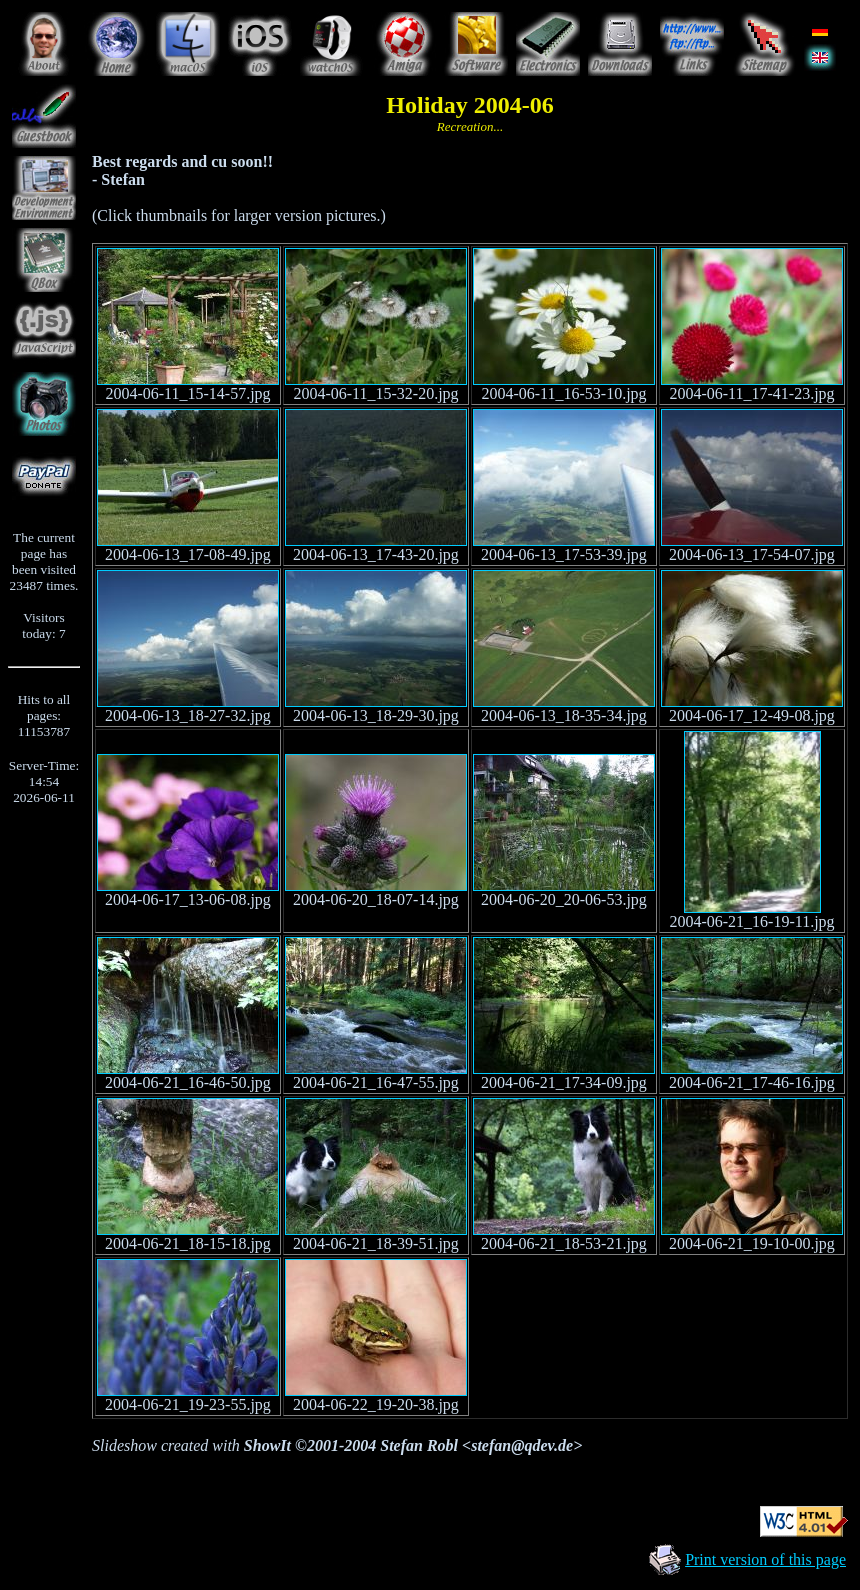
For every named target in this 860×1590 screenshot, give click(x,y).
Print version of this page (765, 1559)
